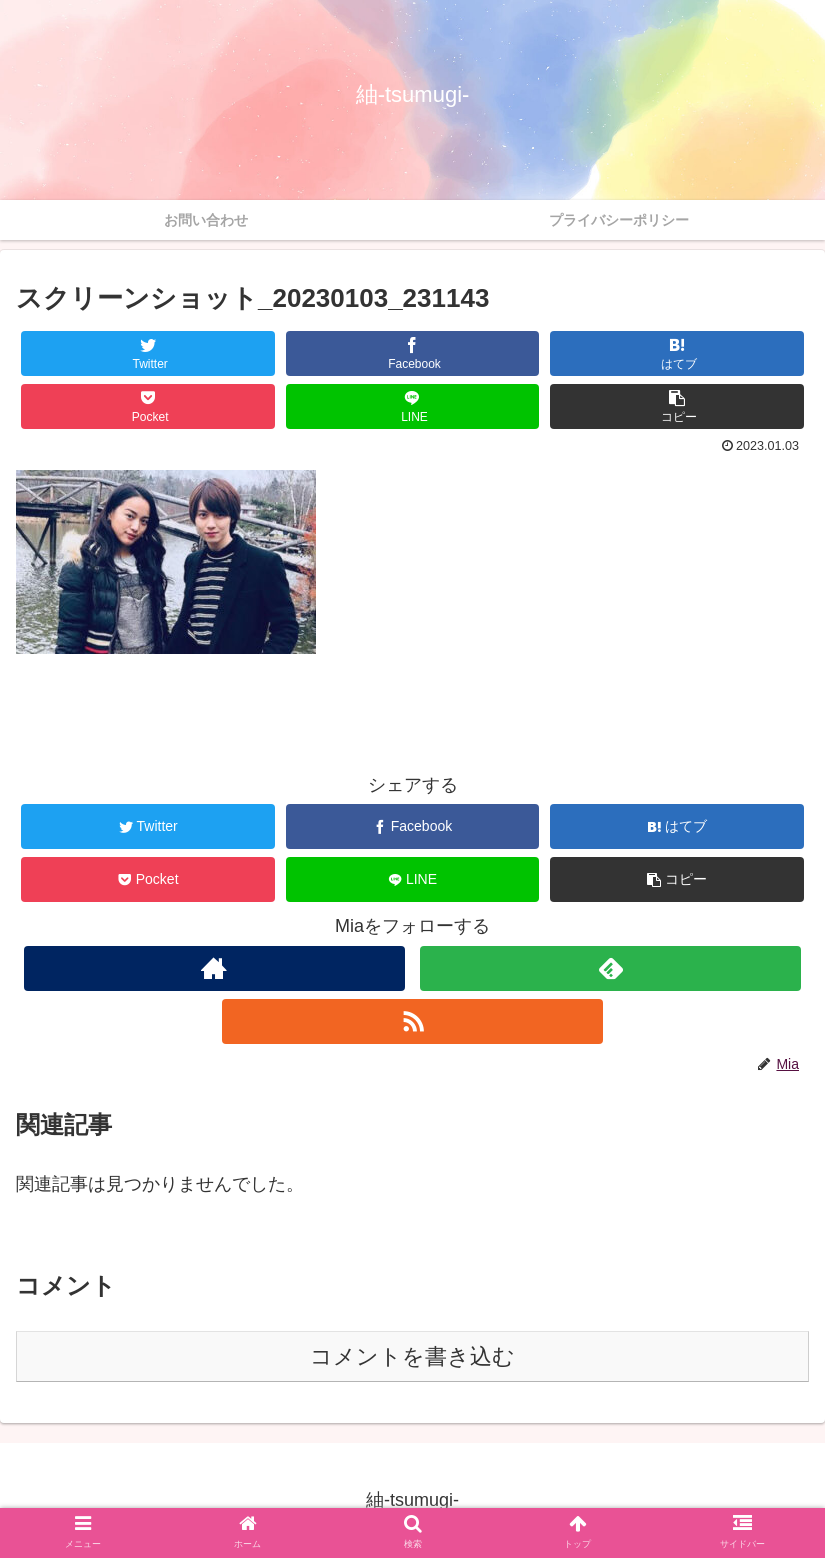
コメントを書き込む (412, 1356)
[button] (677, 406)
